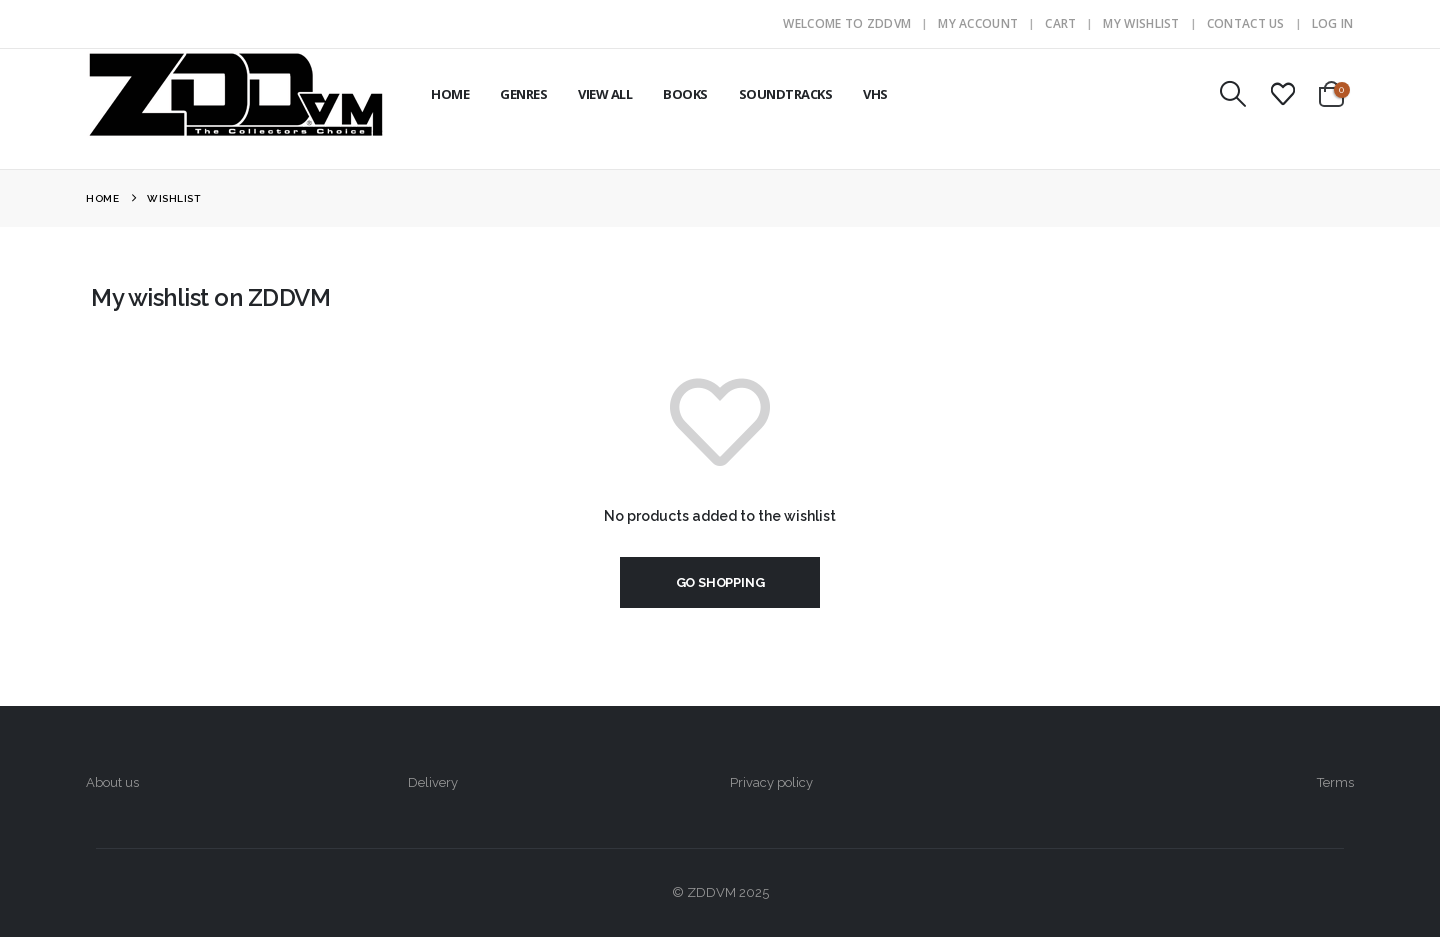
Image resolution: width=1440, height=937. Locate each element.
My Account (978, 23)
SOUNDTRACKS (786, 94)
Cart (1060, 23)
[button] (1232, 94)
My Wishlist (1141, 23)
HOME (450, 94)
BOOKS (685, 94)
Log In (1333, 23)
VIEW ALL (605, 94)
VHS (875, 94)
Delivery (433, 782)
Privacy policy (771, 782)
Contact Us (1246, 23)
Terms (1335, 782)
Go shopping (720, 582)
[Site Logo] (236, 94)
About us (112, 782)
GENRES (523, 94)
